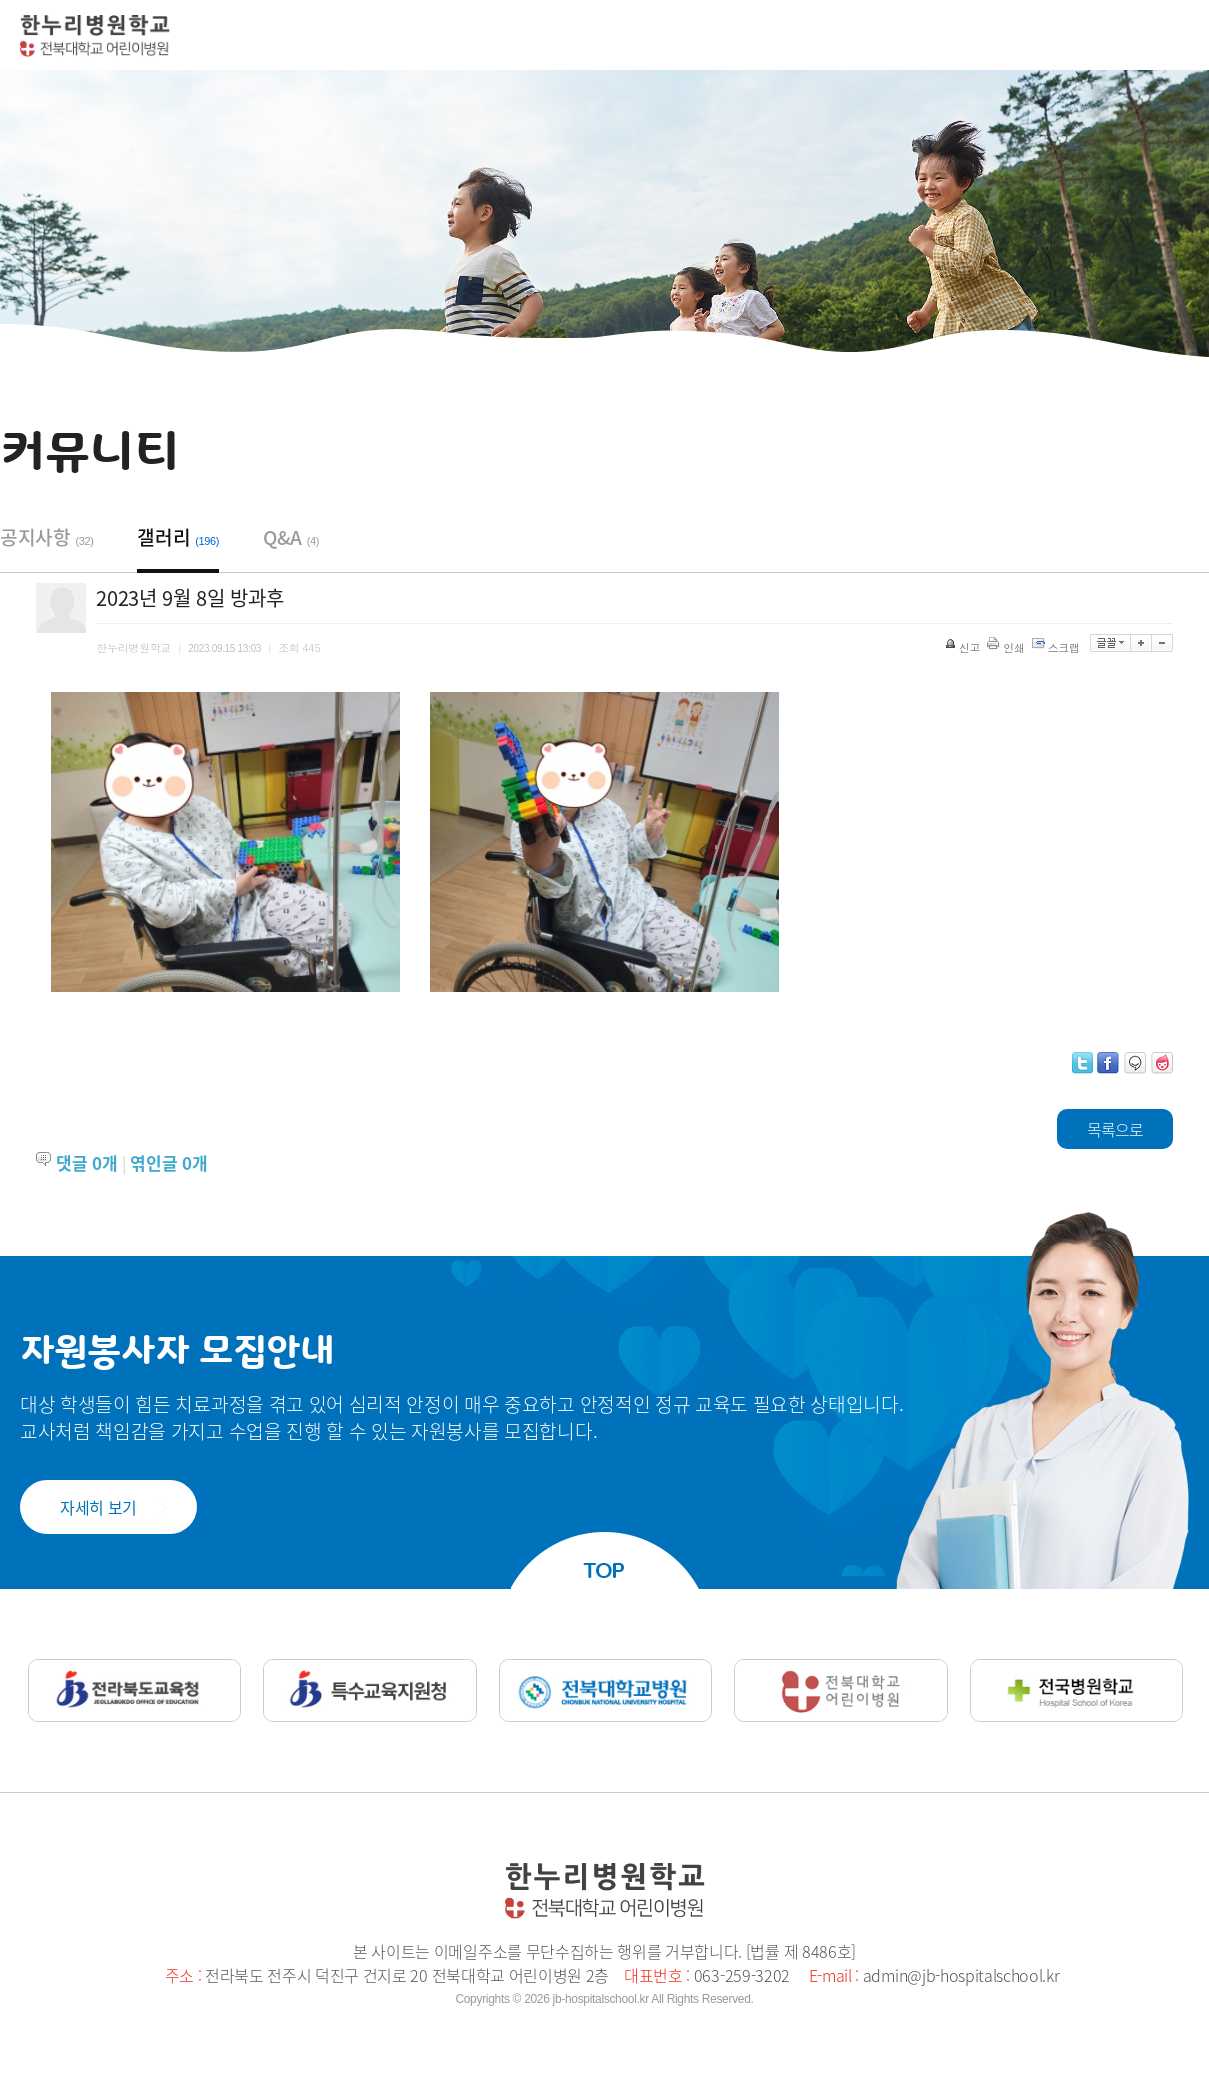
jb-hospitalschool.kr (601, 1999)
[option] (225, 842)
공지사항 (47, 537)
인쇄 (1007, 647)
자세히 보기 (98, 1507)
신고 (964, 647)
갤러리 (178, 537)
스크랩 (1057, 647)
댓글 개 (86, 1162)
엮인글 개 (168, 1162)
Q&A (291, 537)
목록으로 (1115, 1129)
